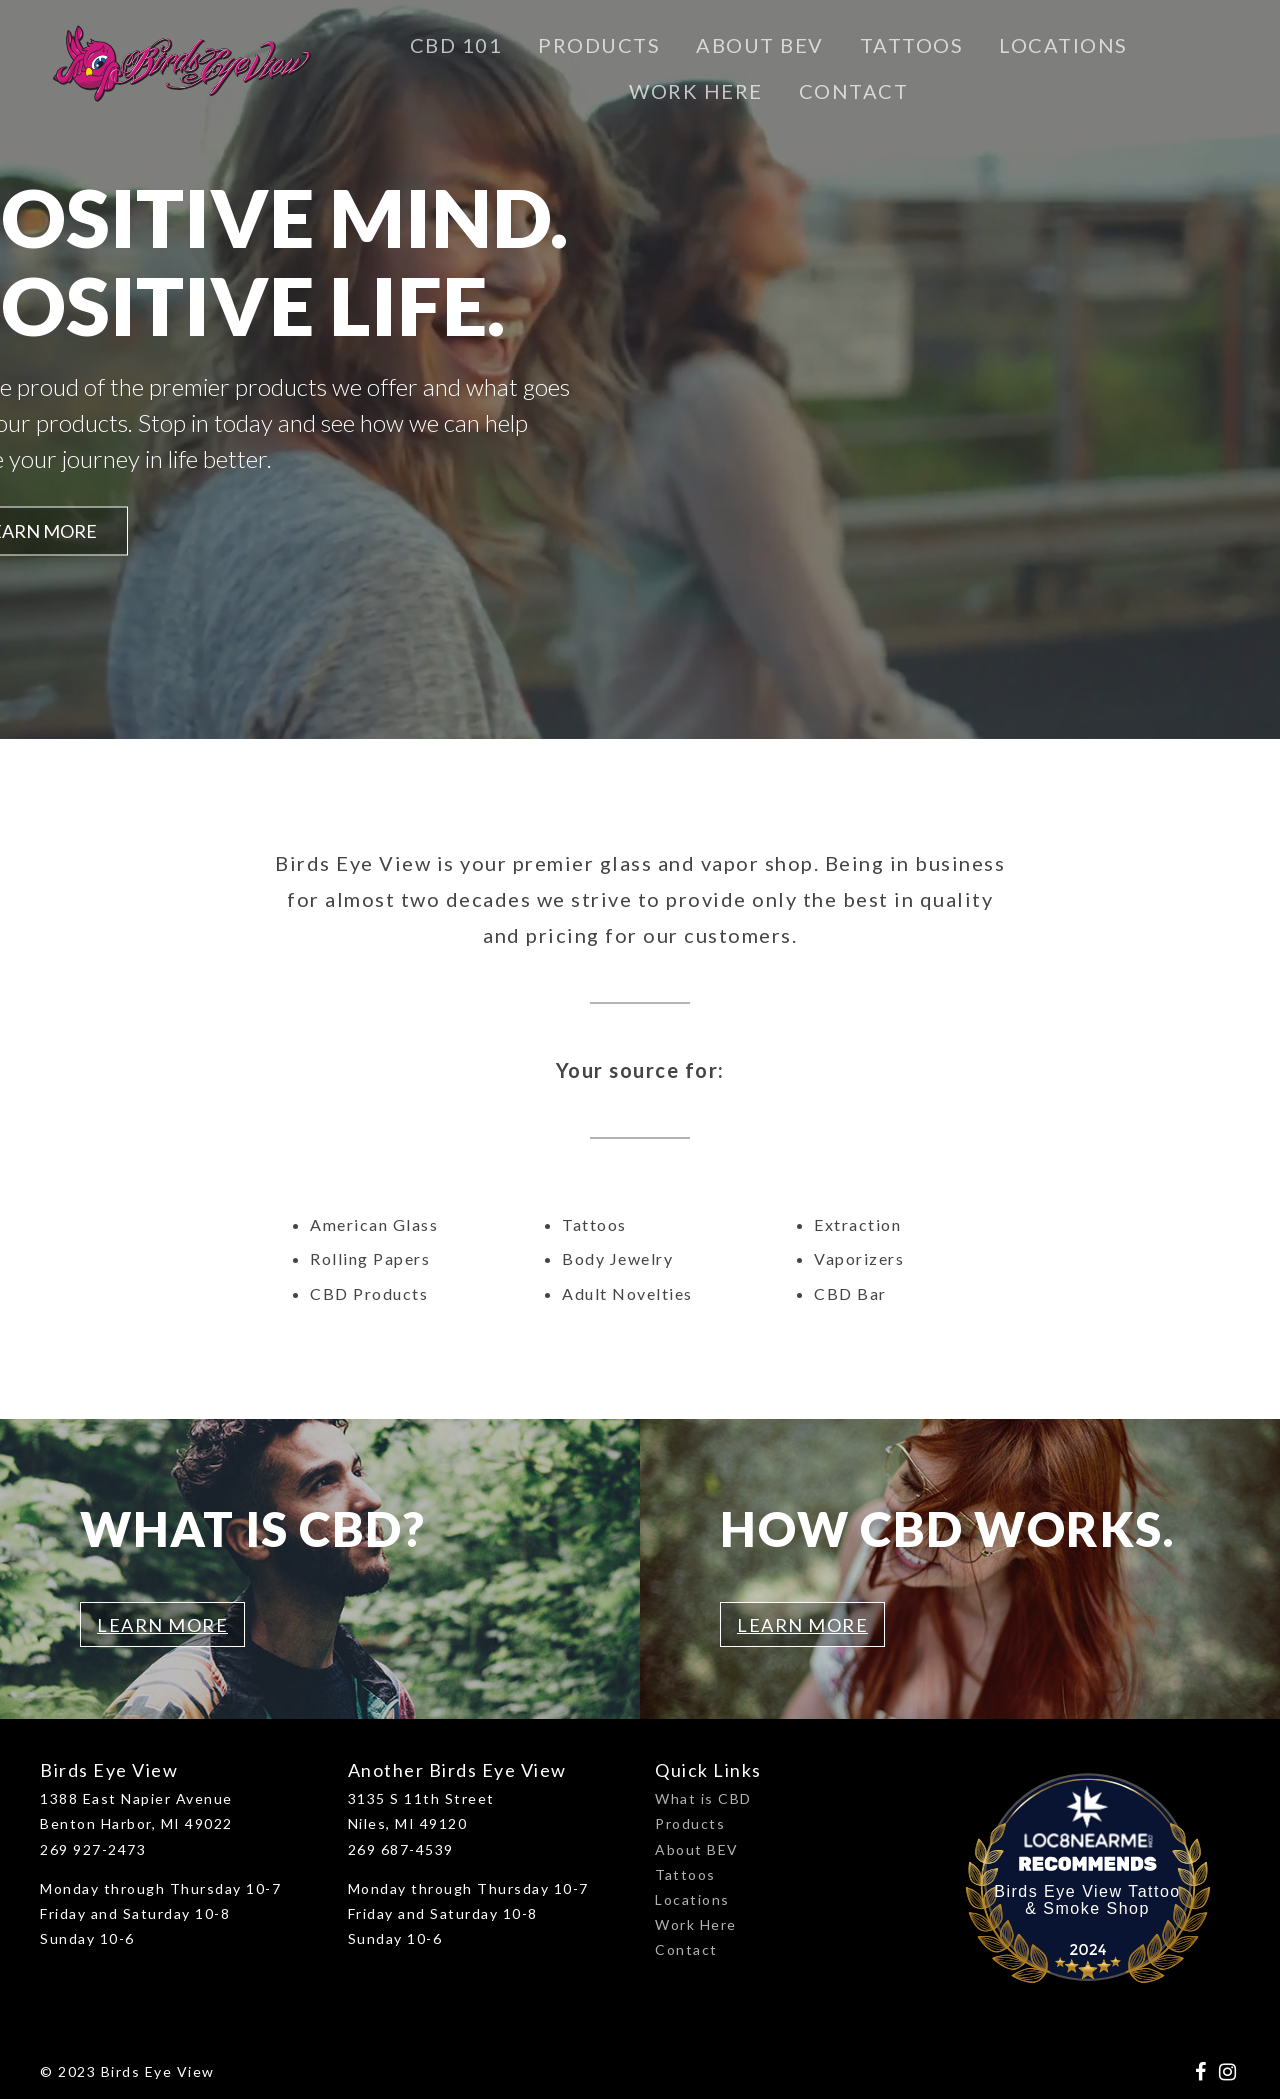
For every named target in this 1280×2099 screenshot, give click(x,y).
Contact (854, 91)
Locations (1063, 45)
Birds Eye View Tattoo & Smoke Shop (1087, 1900)
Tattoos (912, 45)
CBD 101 (456, 45)
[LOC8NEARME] (1088, 1833)
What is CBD (703, 1798)
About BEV (760, 45)
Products (599, 45)
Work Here (696, 91)
